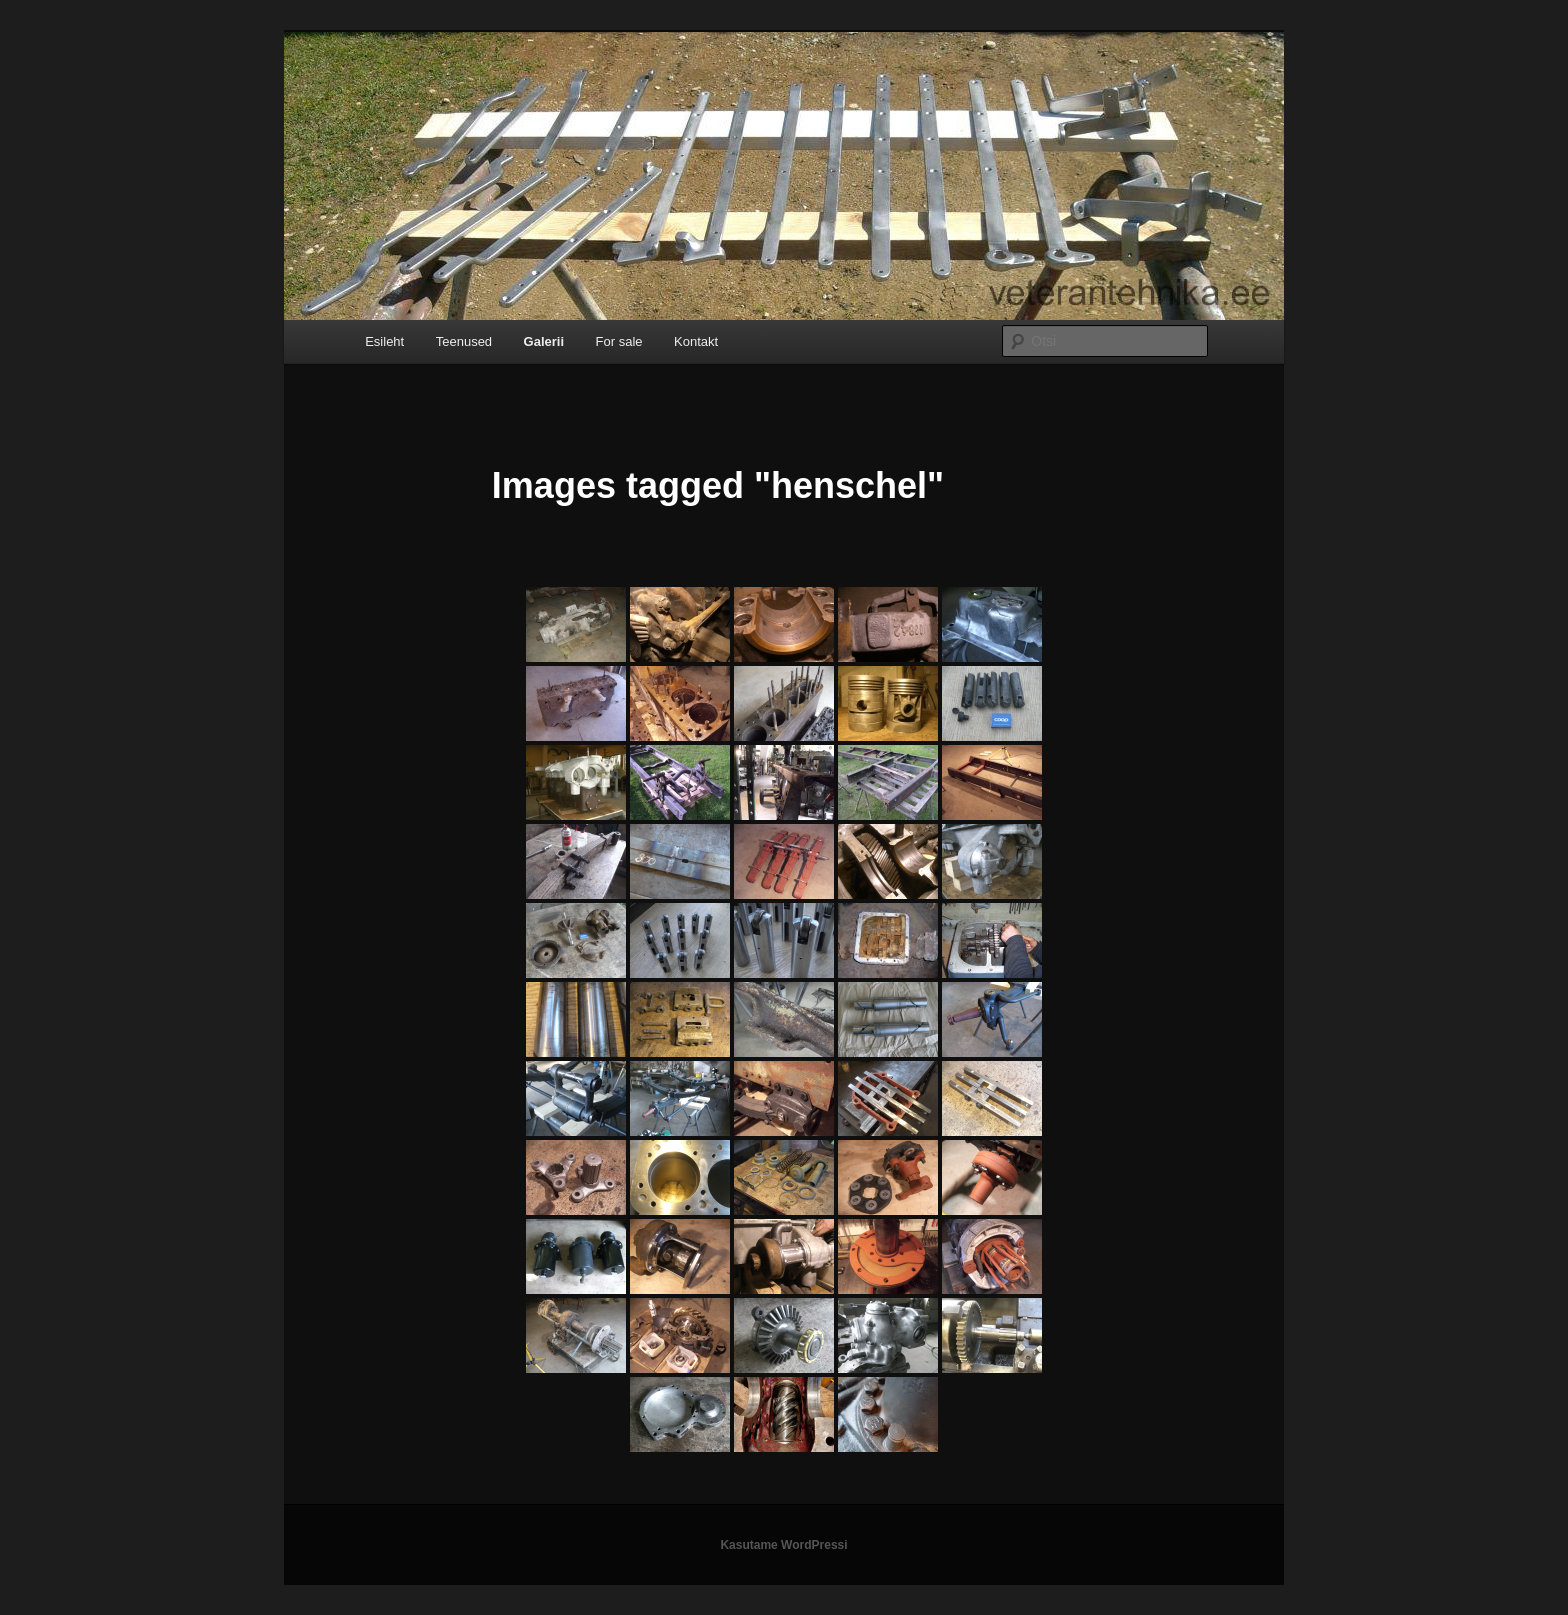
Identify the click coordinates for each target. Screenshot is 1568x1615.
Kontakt (696, 341)
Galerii (544, 341)
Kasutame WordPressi (783, 1545)
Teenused (464, 341)
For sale (619, 341)
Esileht (384, 341)
